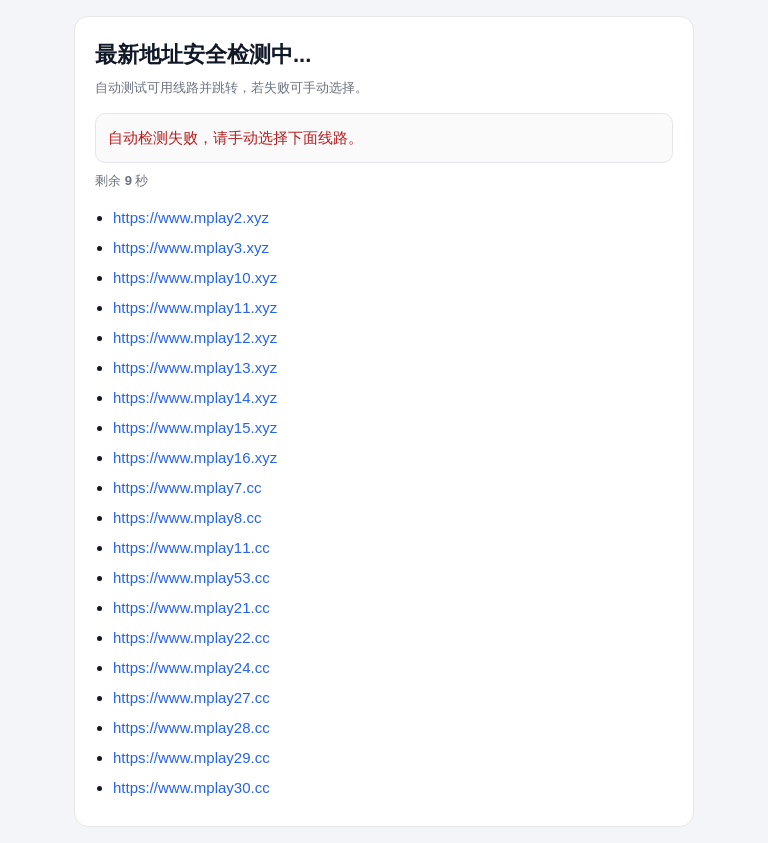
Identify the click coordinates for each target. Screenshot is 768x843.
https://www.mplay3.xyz (191, 247)
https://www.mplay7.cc (187, 487)
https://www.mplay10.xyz (195, 277)
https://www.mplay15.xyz (195, 427)
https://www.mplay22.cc (191, 637)
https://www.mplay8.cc (187, 517)
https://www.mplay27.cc (191, 697)
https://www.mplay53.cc (191, 577)
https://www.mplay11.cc (191, 547)
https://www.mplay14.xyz (195, 397)
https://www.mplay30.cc (191, 787)
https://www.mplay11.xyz (195, 307)
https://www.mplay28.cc (191, 727)
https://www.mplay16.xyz (195, 457)
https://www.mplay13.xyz (195, 367)
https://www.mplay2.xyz (191, 217)
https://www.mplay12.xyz (195, 337)
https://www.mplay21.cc (191, 607)
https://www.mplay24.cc (191, 667)
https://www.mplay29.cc (191, 757)
